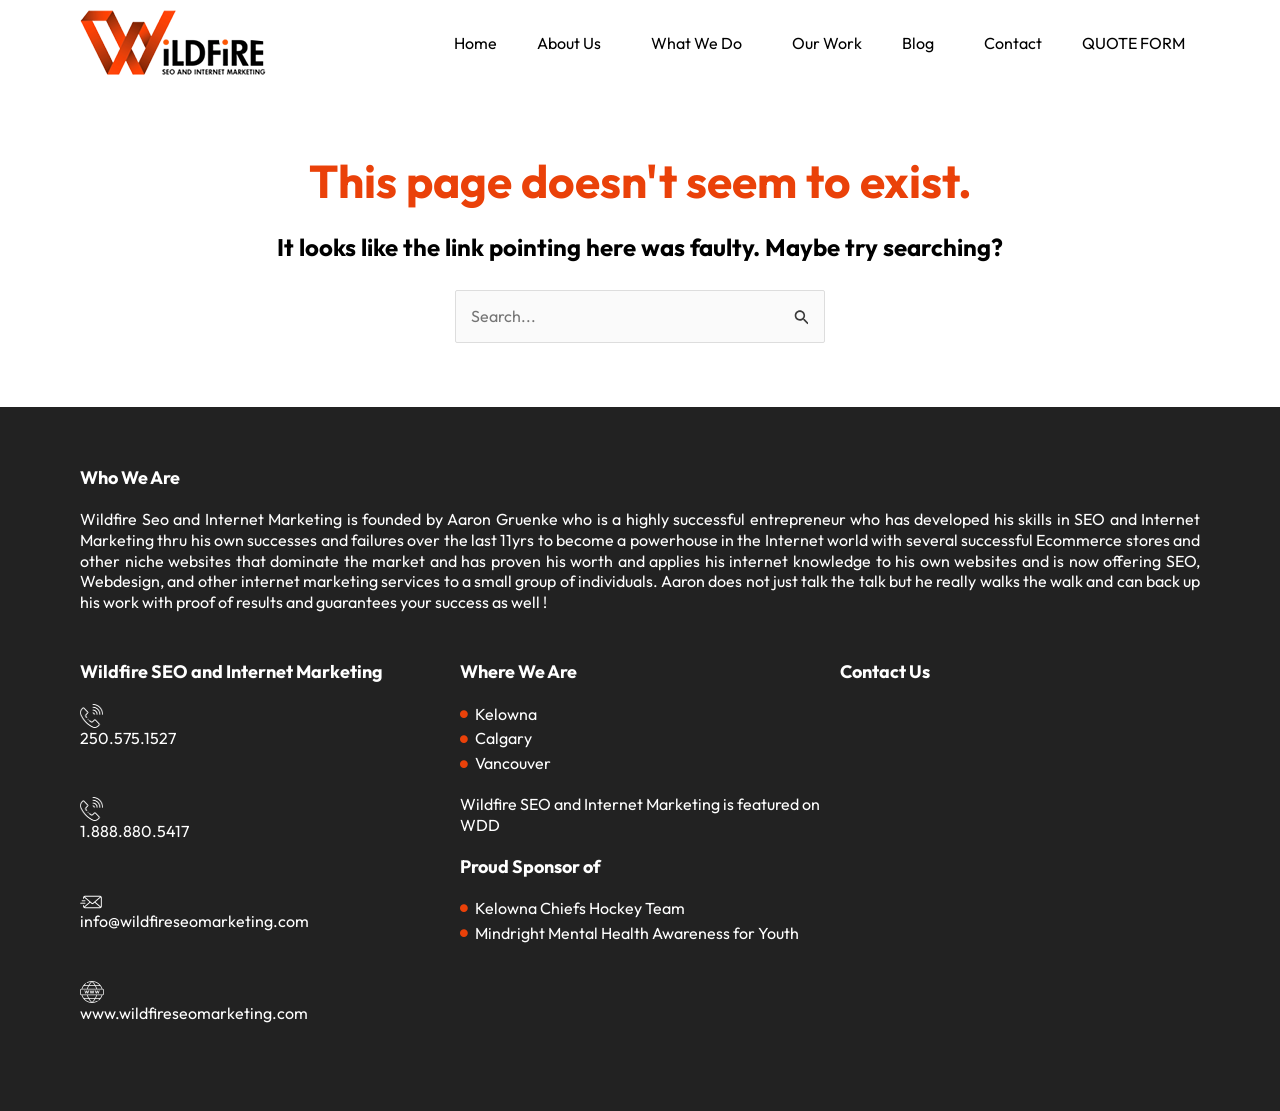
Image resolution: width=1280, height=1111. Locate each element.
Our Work (827, 43)
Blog (918, 43)
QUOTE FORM (1133, 43)
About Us (569, 43)
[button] (574, 43)
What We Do (696, 43)
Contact (1013, 43)
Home (475, 43)
